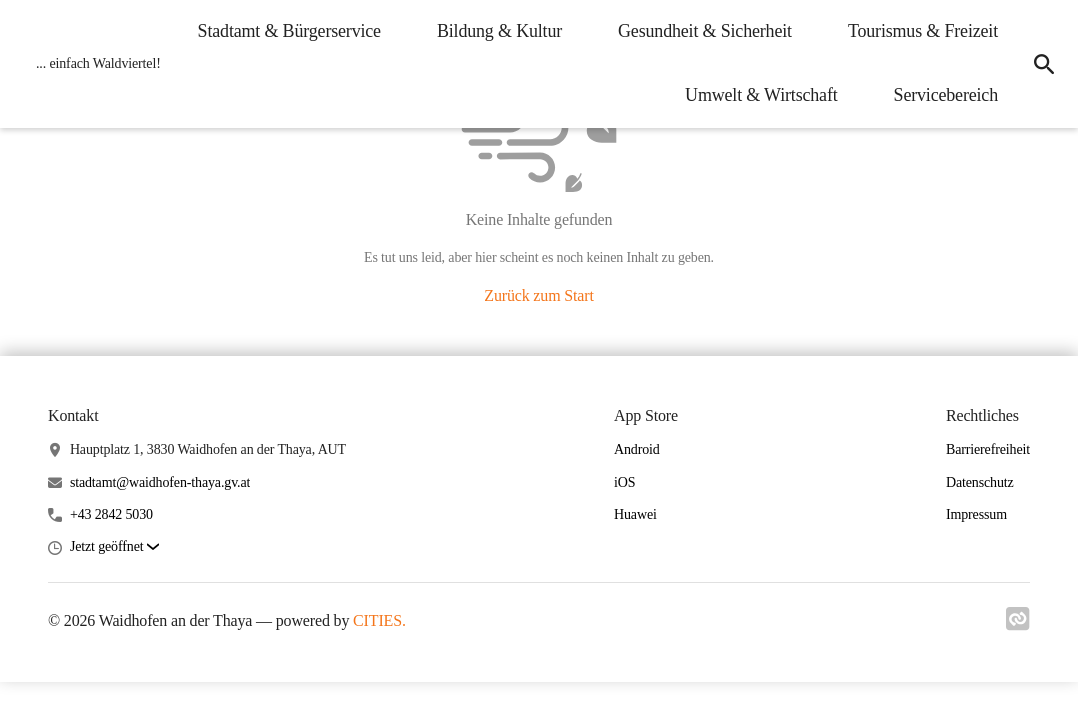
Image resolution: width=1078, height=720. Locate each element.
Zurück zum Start (538, 295)
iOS (624, 482)
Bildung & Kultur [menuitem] (499, 31)
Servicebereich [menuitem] (946, 95)
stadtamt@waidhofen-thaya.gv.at (160, 482)
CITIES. (379, 620)
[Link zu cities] (1018, 625)
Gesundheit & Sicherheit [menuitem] (705, 31)
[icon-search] (1044, 64)
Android (637, 449)
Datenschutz (980, 482)
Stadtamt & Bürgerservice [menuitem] (289, 31)
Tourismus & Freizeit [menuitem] (923, 31)
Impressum (976, 514)
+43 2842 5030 (111, 514)
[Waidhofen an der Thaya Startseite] (92, 64)
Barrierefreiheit (988, 449)
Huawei (635, 514)
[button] (114, 547)
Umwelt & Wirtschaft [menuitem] (761, 95)
